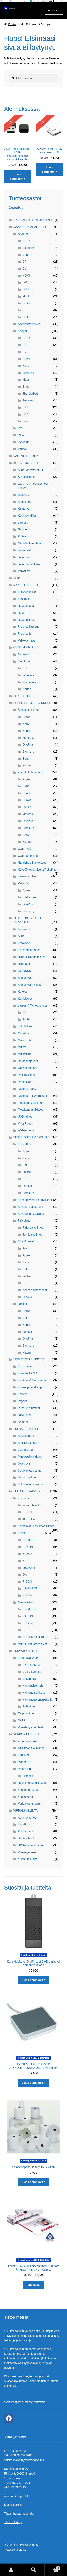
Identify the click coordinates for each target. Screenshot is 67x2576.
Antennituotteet (27, 1741)
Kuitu (26, 365)
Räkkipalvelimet (33, 1227)
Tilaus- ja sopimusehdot (19, 2513)
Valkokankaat (26, 640)
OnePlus (28, 744)
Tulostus (28, 400)
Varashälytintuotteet (30, 1727)
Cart (52, 2567)
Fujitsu (27, 1172)
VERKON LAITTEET (26, 1734)
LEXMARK (29, 1567)
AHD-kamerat (31, 1664)
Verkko (22, 449)
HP (24, 1179)
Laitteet (22, 1394)
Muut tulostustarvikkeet (32, 1644)
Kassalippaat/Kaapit (30, 1387)
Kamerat (23, 508)
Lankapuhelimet (28, 876)
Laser (21, 1532)
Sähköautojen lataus (31, 543)
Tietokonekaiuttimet (30, 1102)
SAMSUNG (30, 1588)
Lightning (28, 289)
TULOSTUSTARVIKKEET (29, 1491)
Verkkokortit (25, 1796)
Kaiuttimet (24, 501)
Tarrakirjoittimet (27, 1477)
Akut (21, 936)
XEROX (28, 1595)
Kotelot (22, 991)
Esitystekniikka (27, 591)
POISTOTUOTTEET (26, 696)
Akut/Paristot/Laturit (30, 469)
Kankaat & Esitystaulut (32, 1380)
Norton (27, 689)
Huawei (27, 800)
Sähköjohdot (26, 1838)
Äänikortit (24, 929)
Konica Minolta (32, 1505)
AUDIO (27, 240)
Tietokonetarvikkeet (30, 1109)
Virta (25, 421)
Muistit (22, 1047)
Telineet (23, 1421)
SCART (27, 303)
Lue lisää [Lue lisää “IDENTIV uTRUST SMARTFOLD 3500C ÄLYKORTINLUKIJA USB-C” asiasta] (33, 2284)
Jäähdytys (24, 970)
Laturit (26, 807)
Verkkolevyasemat (29, 1803)
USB (25, 310)
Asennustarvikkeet (29, 324)
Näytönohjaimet (28, 1061)
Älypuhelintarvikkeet (30, 772)
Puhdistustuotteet (29, 1408)
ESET (26, 668)
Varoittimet (24, 571)
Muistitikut (24, 1054)
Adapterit (23, 233)
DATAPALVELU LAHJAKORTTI (33, 220)
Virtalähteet (25, 1123)
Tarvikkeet (24, 550)
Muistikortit (24, 1040)
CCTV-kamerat (32, 1671)
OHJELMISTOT (23, 647)
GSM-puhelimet (28, 855)
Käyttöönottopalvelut (31, 1213)
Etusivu (12, 24)
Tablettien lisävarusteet (32, 1095)
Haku (33, 2570)
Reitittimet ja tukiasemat (33, 1782)
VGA (26, 317)
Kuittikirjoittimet (27, 1442)
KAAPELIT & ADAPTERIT (29, 226)
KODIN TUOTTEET (25, 462)
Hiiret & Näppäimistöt (31, 956)
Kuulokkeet (25, 998)
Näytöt (22, 612)
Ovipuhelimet (26, 1713)
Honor (26, 730)
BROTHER (29, 1539)
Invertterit (24, 1824)
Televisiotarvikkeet (29, 564)
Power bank (25, 1831)
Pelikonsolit (25, 536)
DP (24, 261)
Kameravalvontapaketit (37, 1699)
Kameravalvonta (28, 1657)
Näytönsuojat (26, 605)
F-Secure (28, 675)
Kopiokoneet (26, 1435)
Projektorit (24, 633)
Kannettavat (25, 1144)
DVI (25, 268)
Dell (25, 1165)
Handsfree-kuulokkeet (32, 862)
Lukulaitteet (25, 1026)
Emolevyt (24, 943)
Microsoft (23, 654)
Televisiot (24, 557)
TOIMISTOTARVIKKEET (28, 1359)
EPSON (28, 1553)
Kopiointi (23, 1498)
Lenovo (27, 1185)
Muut (26, 296)
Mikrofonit (24, 1033)
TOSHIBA (29, 1519)
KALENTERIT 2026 (25, 455)
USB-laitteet (25, 1116)
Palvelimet (24, 1220)
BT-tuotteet (29, 897)
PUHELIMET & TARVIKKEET (32, 702)
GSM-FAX (24, 848)
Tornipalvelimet (32, 1234)
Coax (26, 254)
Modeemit (24, 1761)
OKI (25, 1574)
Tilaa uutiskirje (13, 2522)
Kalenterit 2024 (27, 1373)
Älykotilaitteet (26, 476)
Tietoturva (24, 661)
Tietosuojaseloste (15, 2549)
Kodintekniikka (27, 515)
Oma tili (11, 2570)
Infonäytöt (24, 598)
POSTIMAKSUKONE (36, 1637)
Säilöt (21, 1720)
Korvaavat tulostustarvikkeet (36, 1526)
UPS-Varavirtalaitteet (31, 1845)
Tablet (26, 1019)
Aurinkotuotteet (27, 1817)
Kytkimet (23, 1755)
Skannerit (24, 1463)
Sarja (26, 386)
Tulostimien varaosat (31, 1484)
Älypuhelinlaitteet (28, 709)
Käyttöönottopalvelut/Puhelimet (37, 869)
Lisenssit (28, 1775)
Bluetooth (29, 247)
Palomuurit (24, 1768)
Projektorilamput (28, 626)
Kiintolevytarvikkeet (30, 984)
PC (20, 428)
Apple (26, 716)
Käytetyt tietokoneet (30, 1206)
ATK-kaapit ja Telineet (31, 1748)
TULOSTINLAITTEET (27, 1428)
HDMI (26, 275)
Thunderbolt (30, 393)
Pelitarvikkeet (26, 1074)
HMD (26, 723)
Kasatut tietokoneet (35, 1290)
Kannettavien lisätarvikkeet (35, 1199)
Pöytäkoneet (26, 1241)
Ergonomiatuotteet (29, 949)
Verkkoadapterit (28, 1789)
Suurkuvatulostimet (30, 1470)
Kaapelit (23, 331)
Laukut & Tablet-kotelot (32, 1005)
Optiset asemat (27, 1067)
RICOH (27, 1512)
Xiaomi (27, 765)
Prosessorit (25, 1081)
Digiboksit (24, 494)
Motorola (28, 737)
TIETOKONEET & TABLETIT (31, 1137)
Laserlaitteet (25, 1449)
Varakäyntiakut (27, 1852)
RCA (21, 435)
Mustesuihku (26, 1602)
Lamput (22, 522)
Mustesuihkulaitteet (30, 1456)
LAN (25, 282)
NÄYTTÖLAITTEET (25, 585)
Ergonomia (25, 1366)
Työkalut (23, 442)
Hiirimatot (24, 963)
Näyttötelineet (26, 619)
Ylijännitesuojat (27, 1859)
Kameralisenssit (33, 1685)
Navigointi (24, 529)
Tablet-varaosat (27, 1088)
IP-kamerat (29, 1678)
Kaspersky (29, 682)
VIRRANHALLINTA (25, 1810)
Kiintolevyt (24, 977)
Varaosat (23, 883)
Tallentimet (29, 1706)
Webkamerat (26, 1130)
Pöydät (22, 1401)
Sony (26, 758)
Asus (26, 1158)
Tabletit (22, 1303)
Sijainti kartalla (13, 2504)
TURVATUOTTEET (25, 1650)
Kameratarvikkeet (34, 1692)
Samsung (29, 751)
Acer (25, 1248)
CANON (28, 1546)
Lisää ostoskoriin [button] (17, 176)
